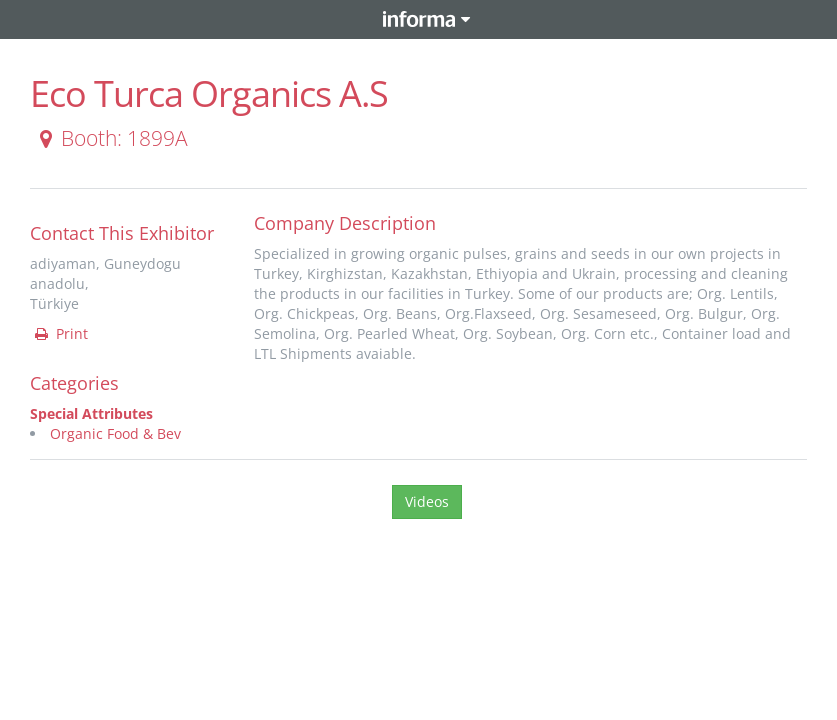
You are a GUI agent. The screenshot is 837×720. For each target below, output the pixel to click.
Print (60, 333)
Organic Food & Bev (115, 433)
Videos (427, 501)
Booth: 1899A (110, 138)
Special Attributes (91, 413)
